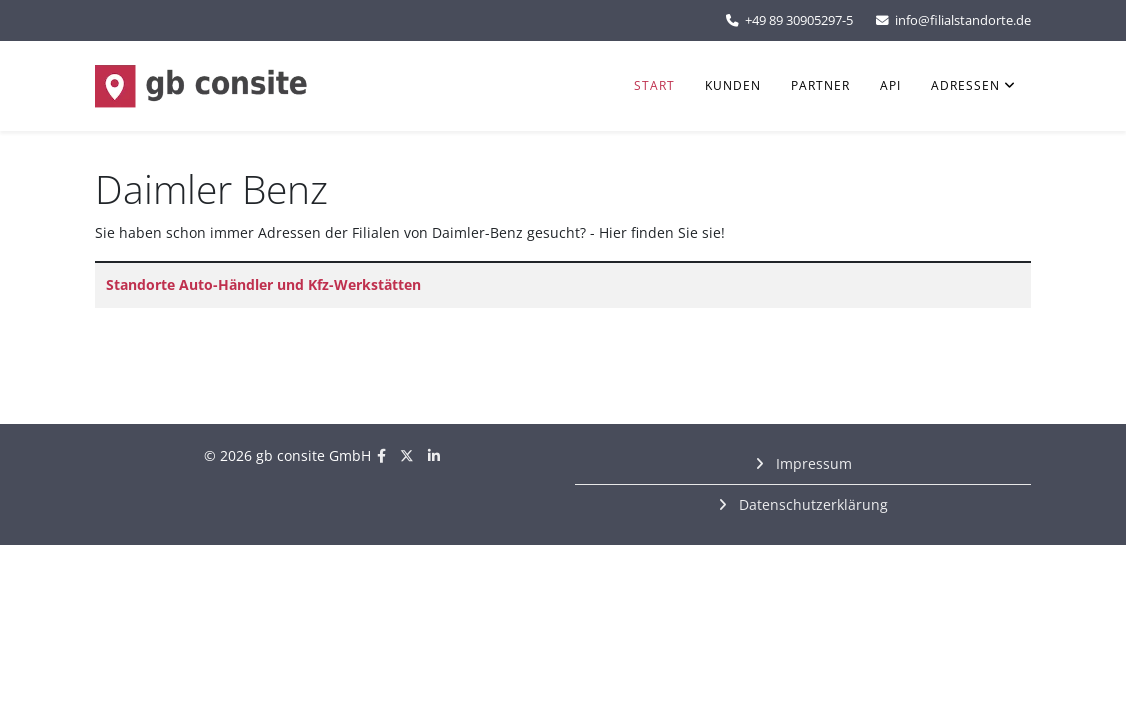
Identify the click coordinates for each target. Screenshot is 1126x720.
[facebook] (381, 455)
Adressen (965, 85)
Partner (820, 85)
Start (654, 85)
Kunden (733, 85)
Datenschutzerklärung (811, 504)
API (890, 85)
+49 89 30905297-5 (799, 20)
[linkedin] (434, 455)
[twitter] (407, 455)
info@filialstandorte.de (963, 20)
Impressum (812, 463)
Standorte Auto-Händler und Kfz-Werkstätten (263, 284)
